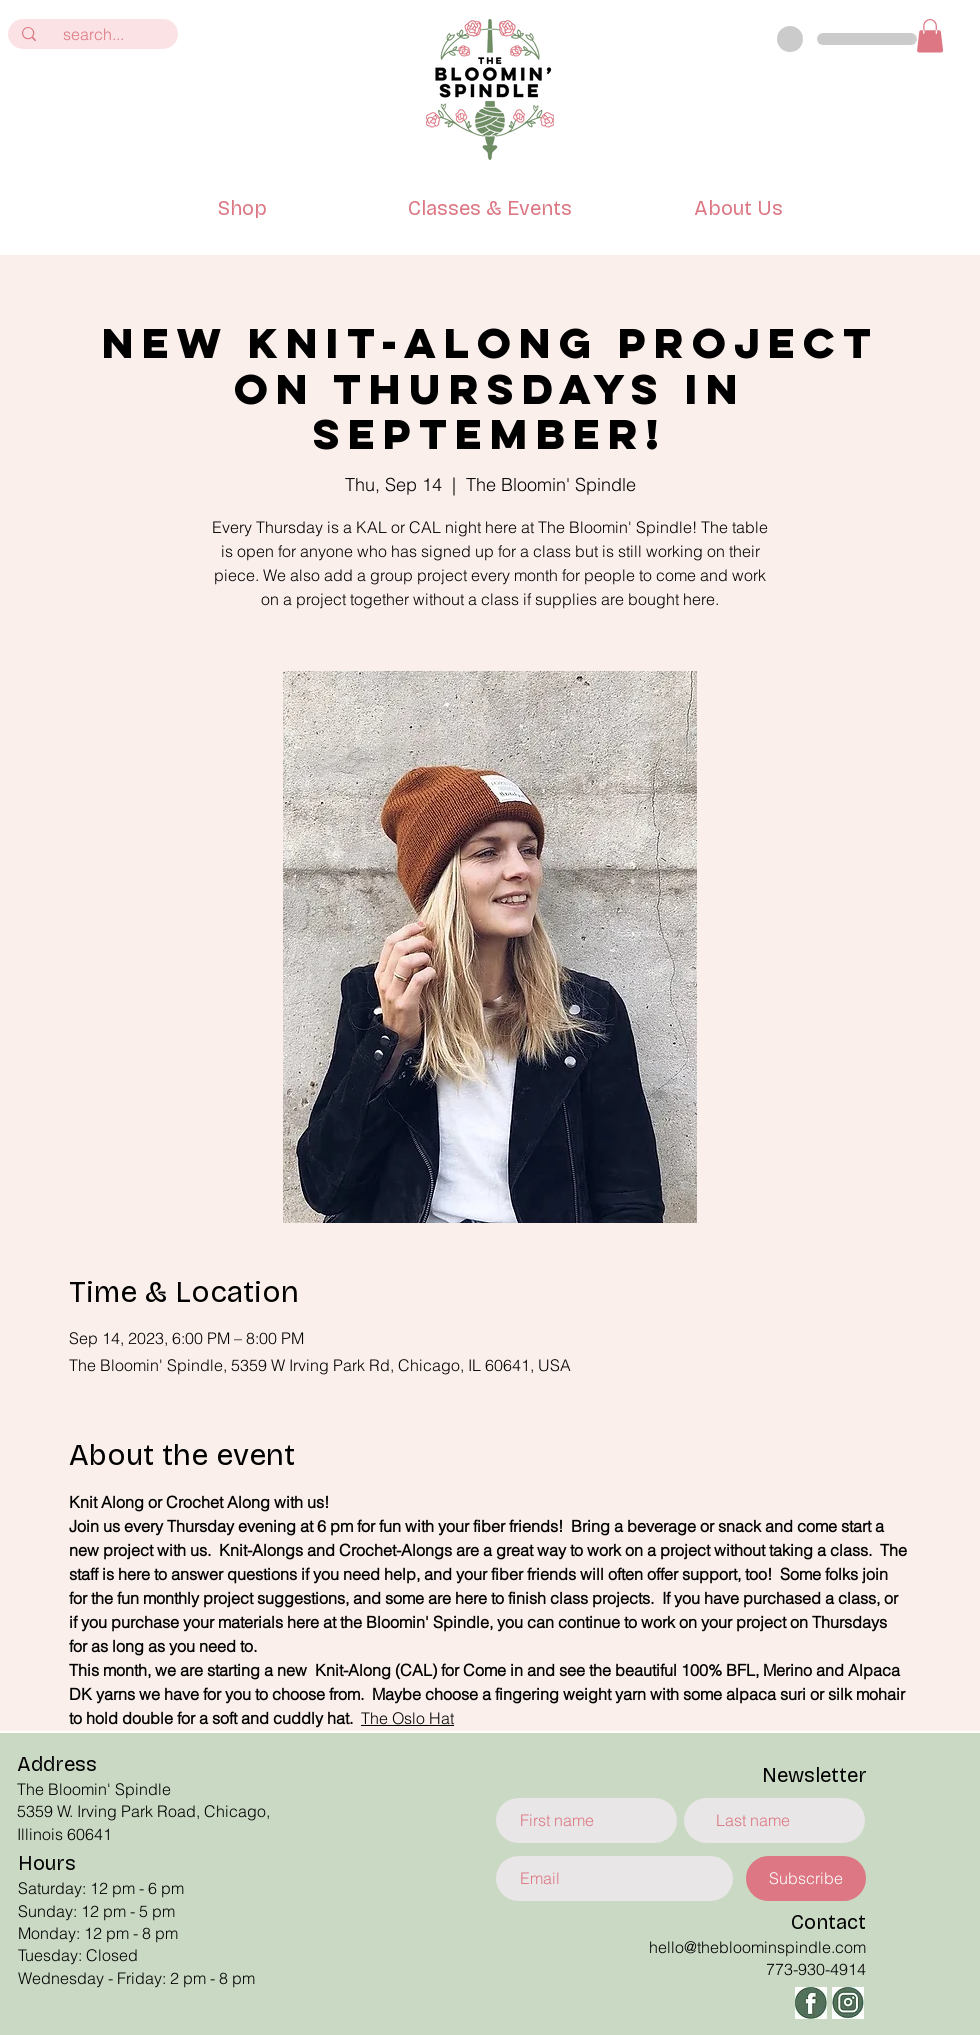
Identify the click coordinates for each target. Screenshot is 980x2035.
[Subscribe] (806, 1878)
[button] (930, 35)
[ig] (848, 2003)
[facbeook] (811, 2003)
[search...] (93, 34)
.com (848, 1947)
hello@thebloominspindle (740, 1947)
